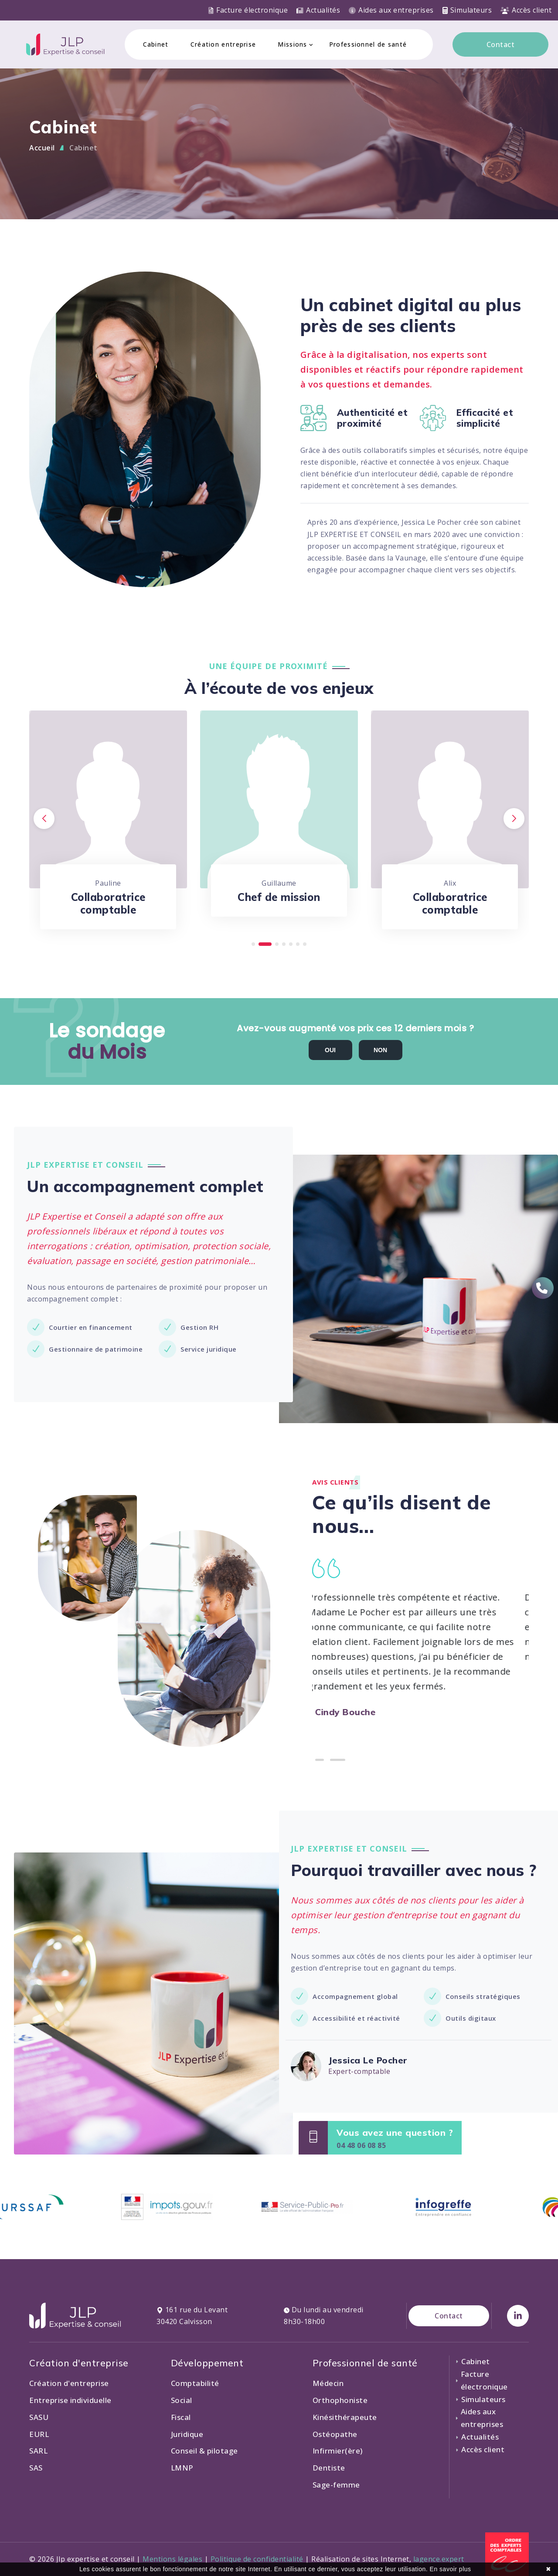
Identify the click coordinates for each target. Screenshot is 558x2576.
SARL (38, 2451)
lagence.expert (438, 2559)
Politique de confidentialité (257, 2559)
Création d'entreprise (69, 2383)
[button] (258, 944)
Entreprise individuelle (70, 2400)
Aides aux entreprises (391, 10)
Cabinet (156, 44)
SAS (36, 2468)
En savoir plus (450, 2569)
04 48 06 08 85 (361, 2145)
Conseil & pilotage (204, 2451)
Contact (501, 44)
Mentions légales (172, 2559)
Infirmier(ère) (338, 2451)
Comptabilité (195, 2383)
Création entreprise (223, 44)
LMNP (182, 2468)
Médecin (328, 2383)
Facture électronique (248, 10)
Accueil (42, 148)
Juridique (187, 2434)
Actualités (318, 10)
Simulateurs (467, 10)
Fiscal (181, 2417)
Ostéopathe (335, 2434)
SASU (38, 2417)
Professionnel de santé (368, 44)
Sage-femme (336, 2485)
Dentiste (329, 2468)
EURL (39, 2434)
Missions (292, 44)
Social (181, 2400)
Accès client (525, 10)
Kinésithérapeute (345, 2417)
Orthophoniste (340, 2400)
